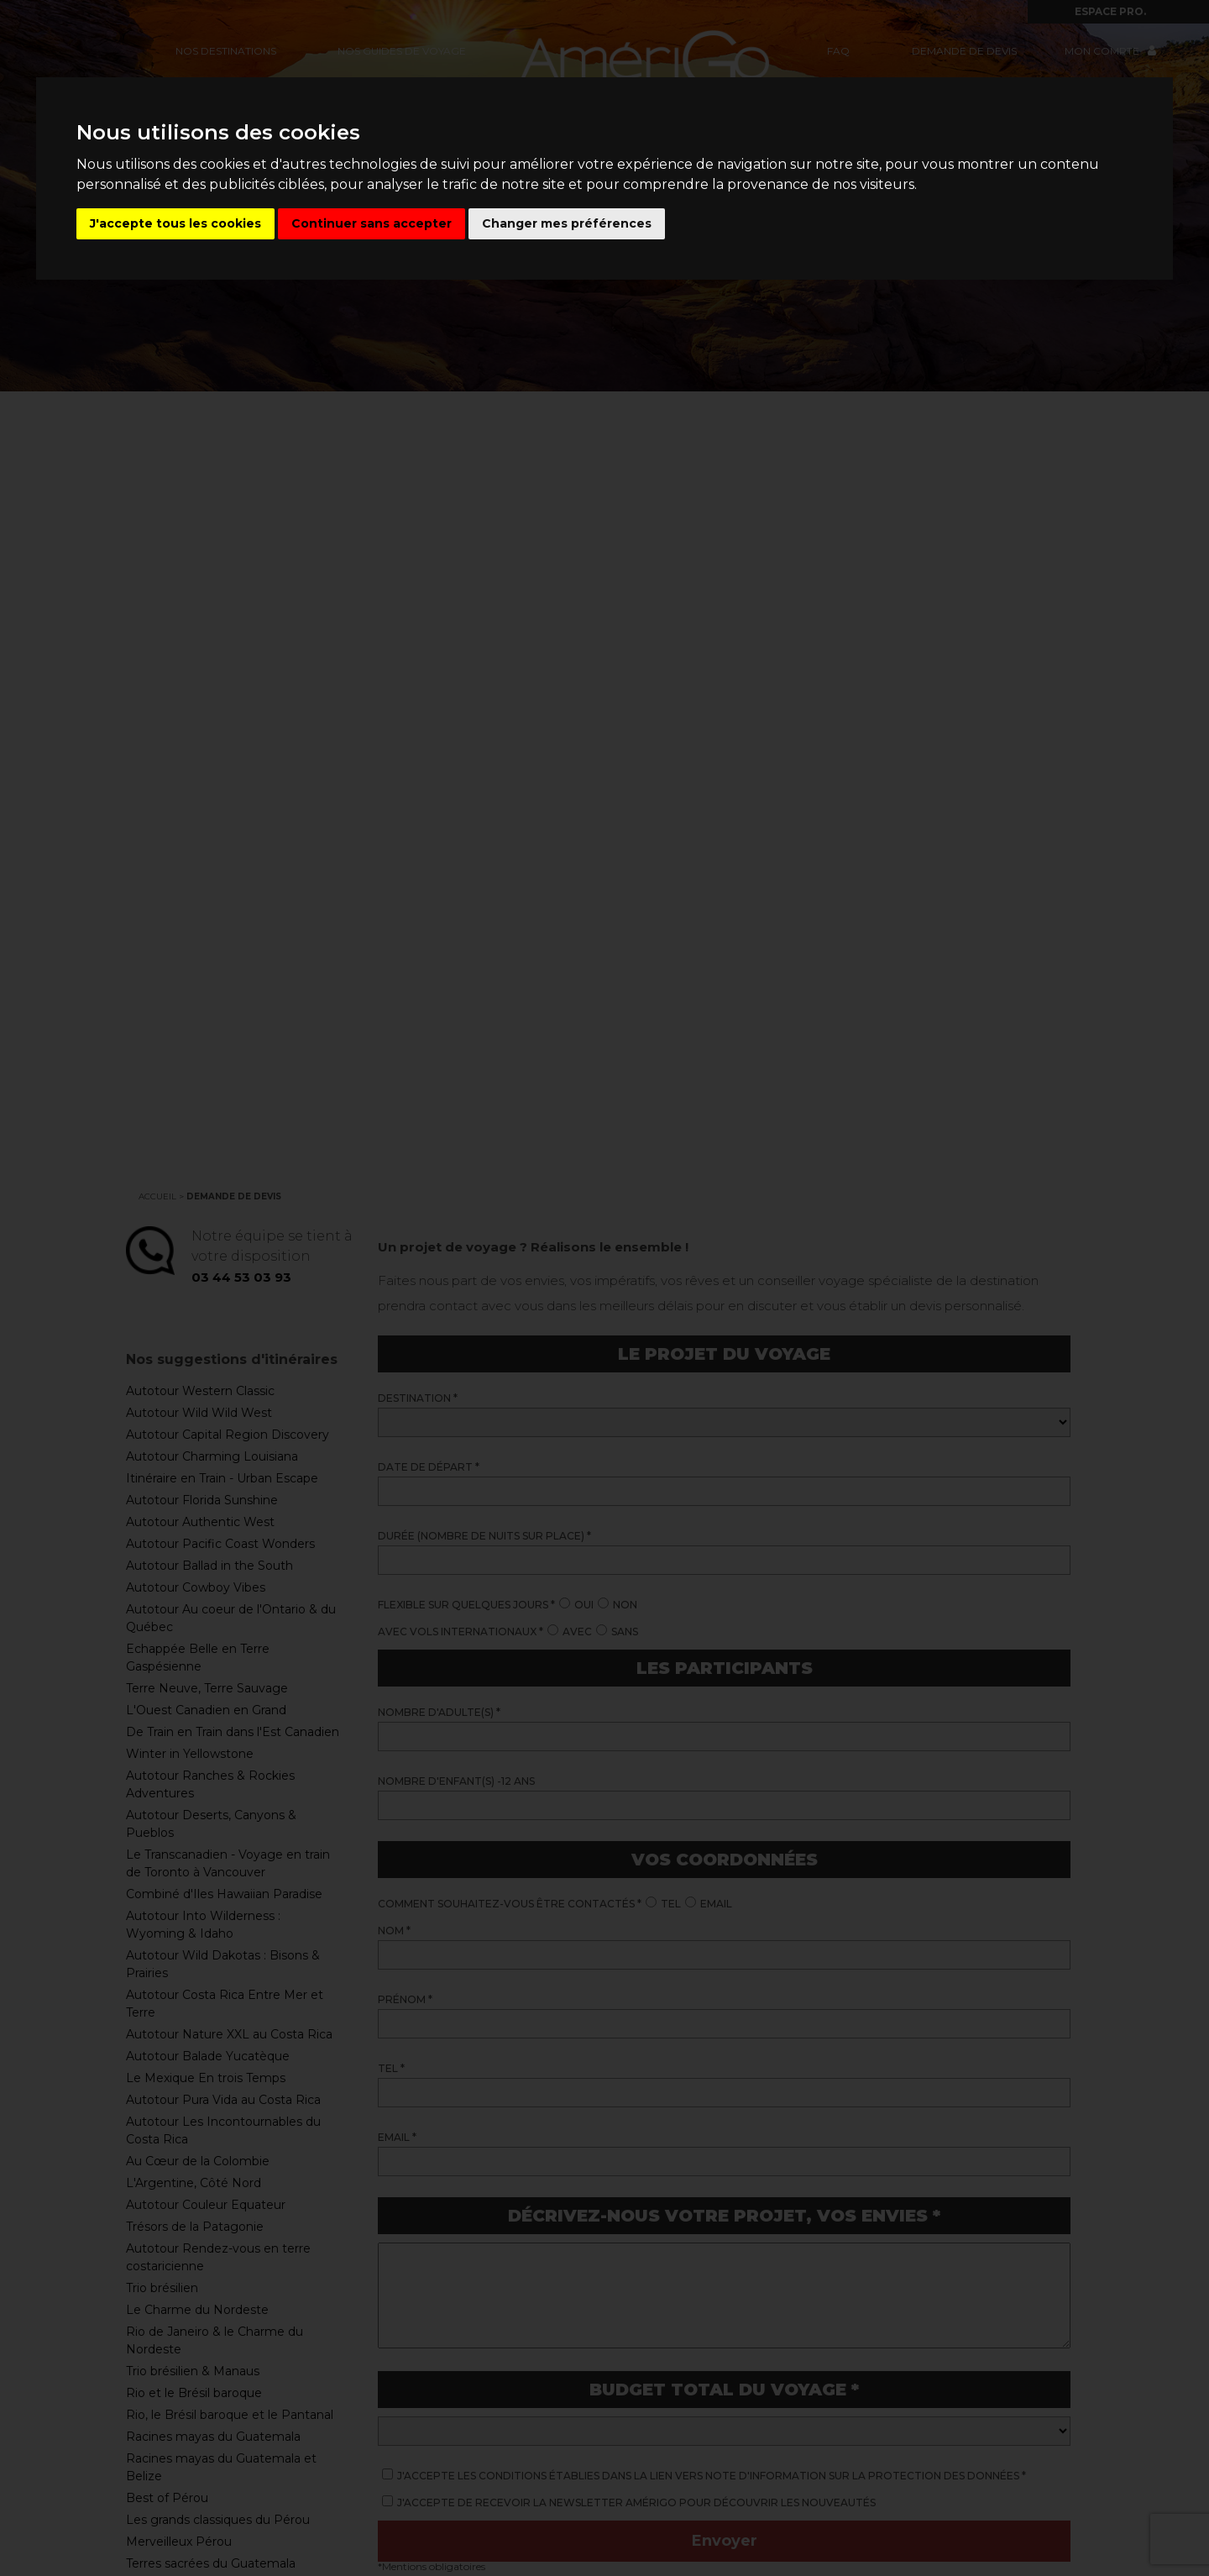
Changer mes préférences (567, 223)
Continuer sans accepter (371, 223)
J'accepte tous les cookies (175, 223)
